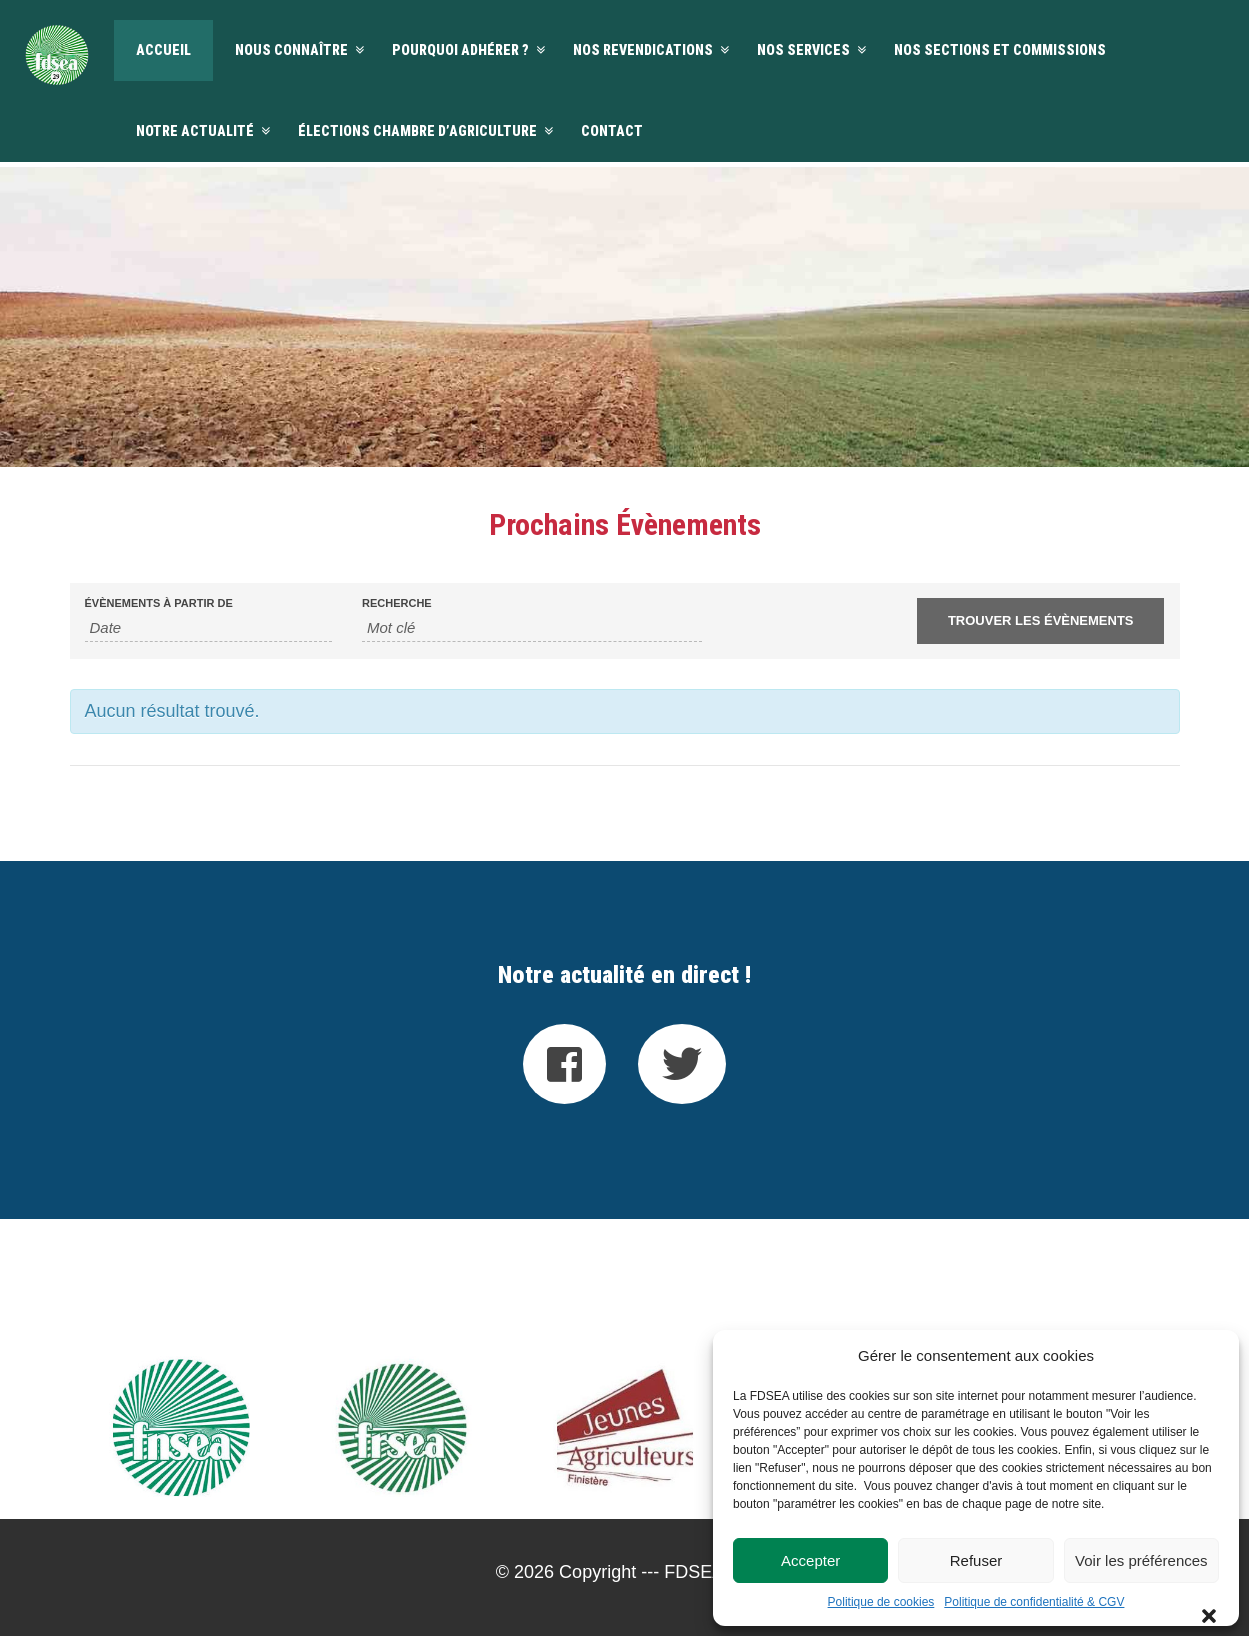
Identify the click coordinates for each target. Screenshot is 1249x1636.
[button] (1209, 1356)
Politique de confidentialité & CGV (1034, 1602)
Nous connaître (291, 50)
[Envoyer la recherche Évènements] (1041, 621)
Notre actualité (195, 131)
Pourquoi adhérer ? (460, 50)
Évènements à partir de (159, 603)
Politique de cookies (881, 1602)
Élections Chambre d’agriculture (417, 131)
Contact (612, 131)
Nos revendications (643, 50)
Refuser (976, 1560)
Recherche (397, 603)
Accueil (163, 50)
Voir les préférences (1141, 1560)
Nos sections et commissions (1000, 50)
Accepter (810, 1560)
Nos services (803, 50)
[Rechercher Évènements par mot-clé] (532, 628)
